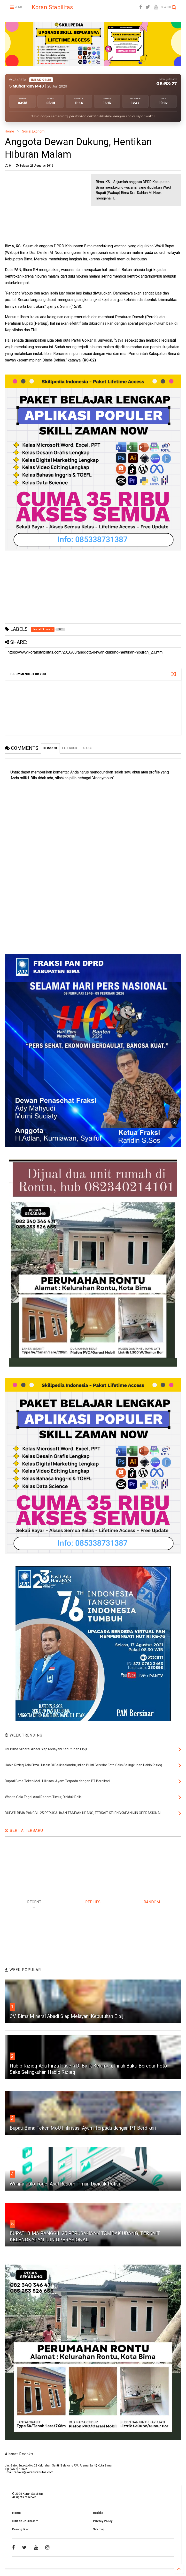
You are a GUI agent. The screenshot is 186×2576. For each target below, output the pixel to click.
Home (9, 131)
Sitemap (98, 2529)
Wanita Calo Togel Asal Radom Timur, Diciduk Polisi (65, 2184)
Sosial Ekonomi (33, 131)
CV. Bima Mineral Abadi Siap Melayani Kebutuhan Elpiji (67, 2016)
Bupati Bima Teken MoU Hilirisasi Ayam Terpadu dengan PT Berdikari (83, 2128)
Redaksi (98, 2513)
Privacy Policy (102, 2521)
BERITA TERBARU (24, 1830)
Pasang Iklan (20, 2529)
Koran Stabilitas (52, 7)
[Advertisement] (41, 204)
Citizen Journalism (25, 2521)
